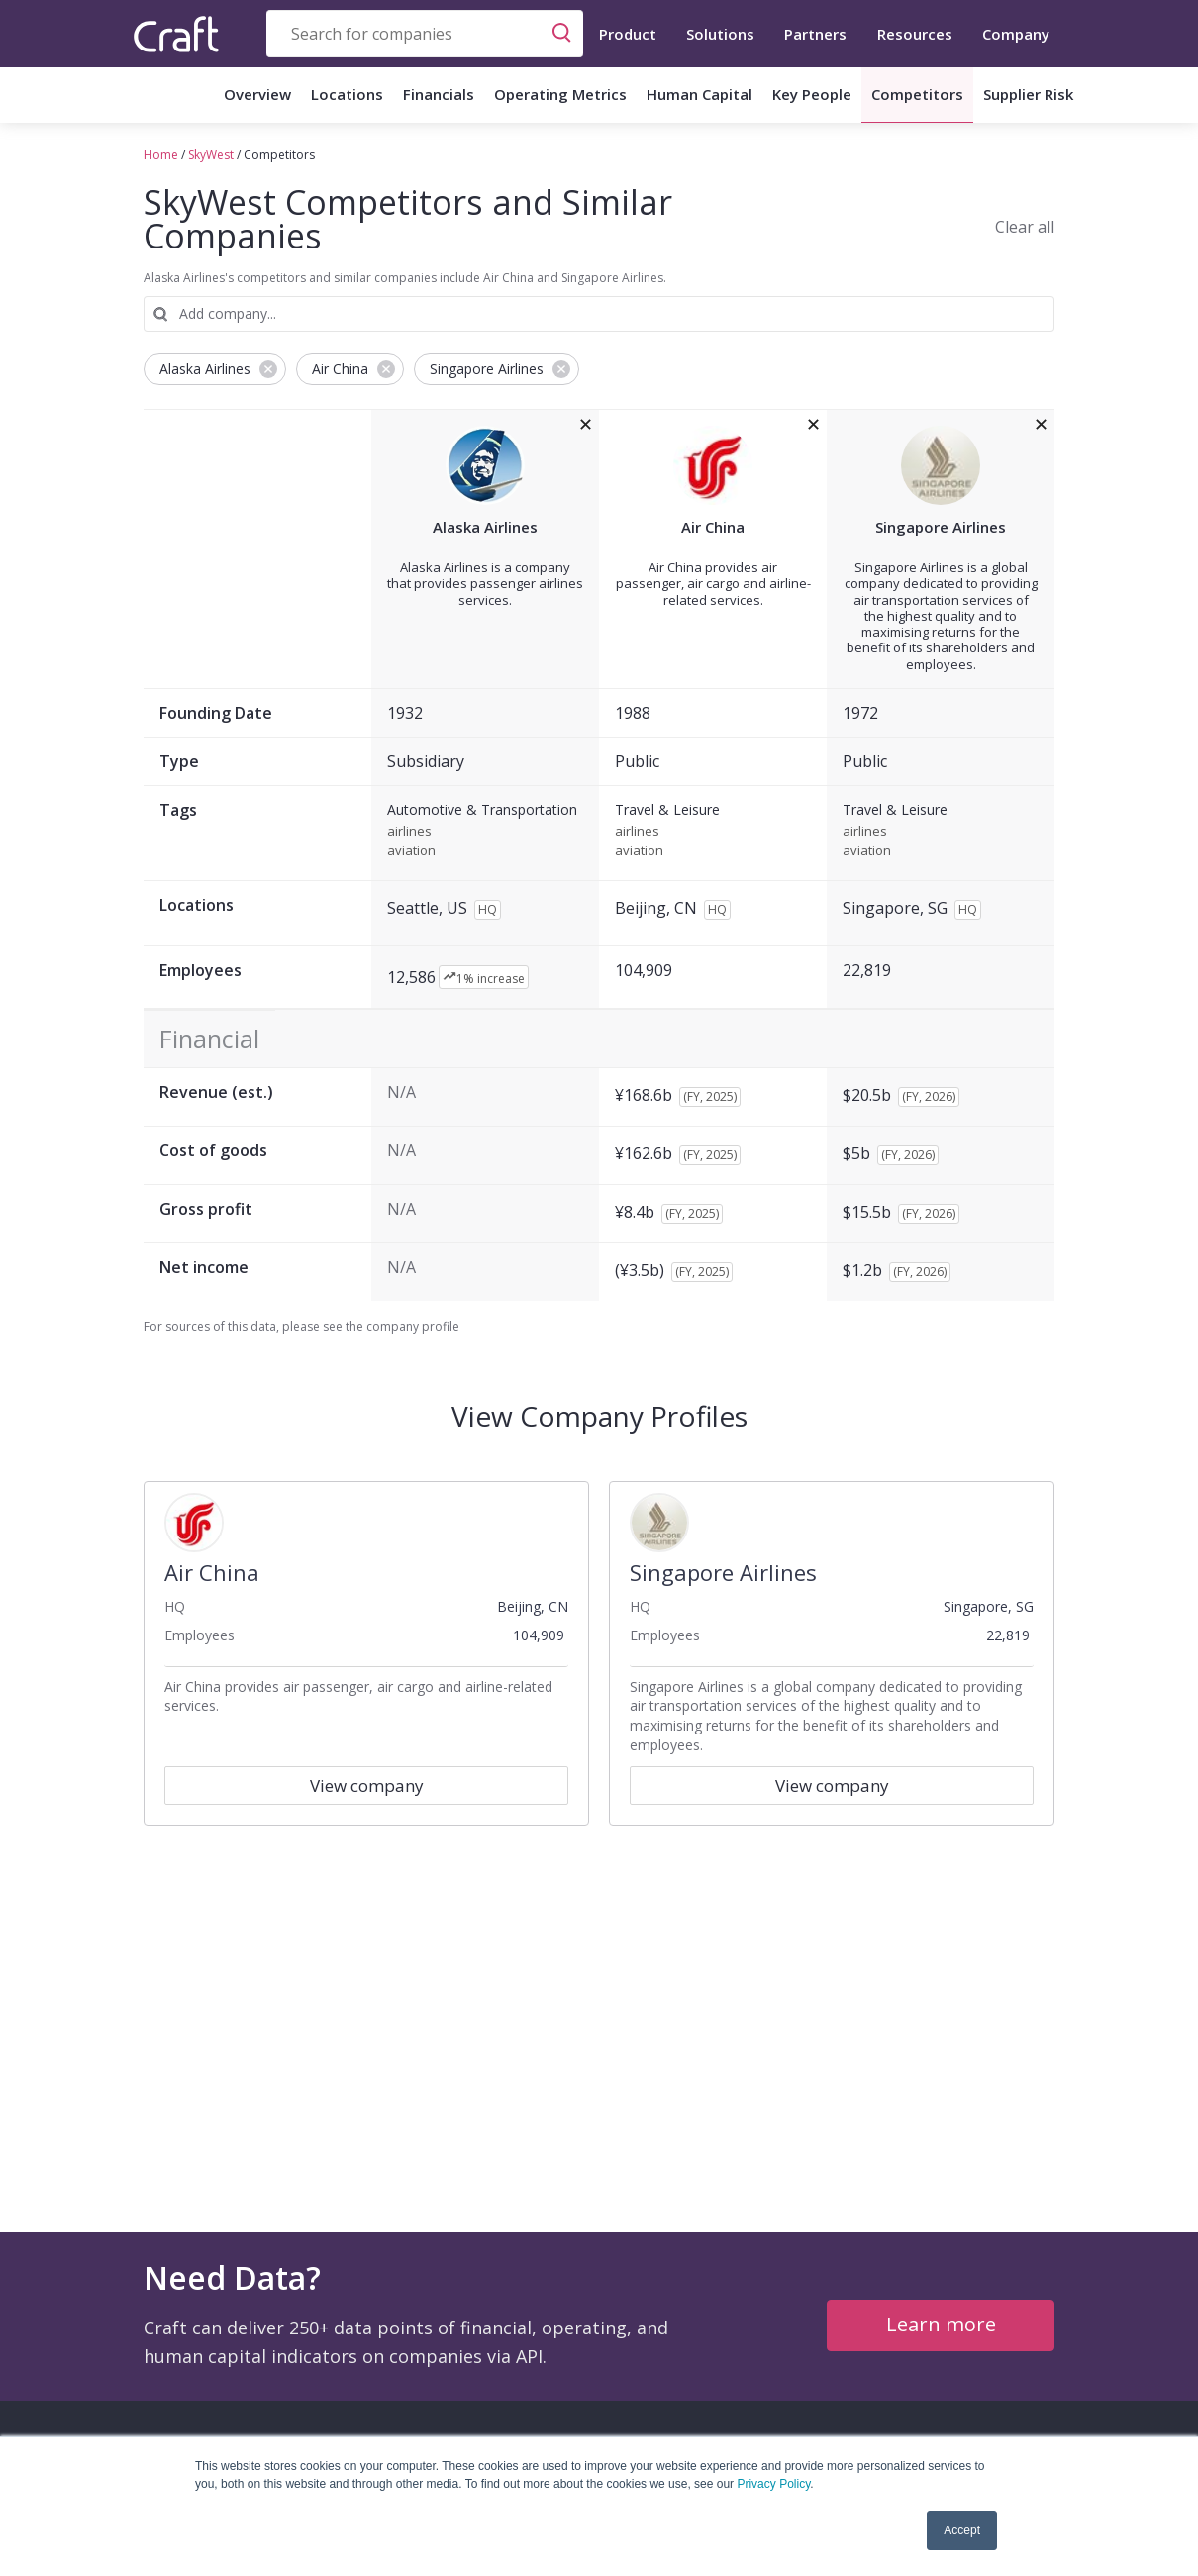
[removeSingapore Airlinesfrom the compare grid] (1041, 425)
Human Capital (699, 94)
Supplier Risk (1028, 94)
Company (1015, 34)
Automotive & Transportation (482, 810)
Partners (815, 34)
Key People (811, 94)
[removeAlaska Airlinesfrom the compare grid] (585, 425)
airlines (409, 832)
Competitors (917, 94)
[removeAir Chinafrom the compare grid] (813, 425)
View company (367, 1785)
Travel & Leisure (667, 810)
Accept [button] (962, 2530)
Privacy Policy (773, 2484)
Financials (438, 94)
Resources (914, 34)
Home (161, 155)
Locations (347, 94)
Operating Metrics (560, 94)
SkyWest (211, 155)
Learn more (941, 2324)
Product (627, 34)
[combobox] (424, 33)
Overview (257, 94)
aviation (411, 851)
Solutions (720, 34)
